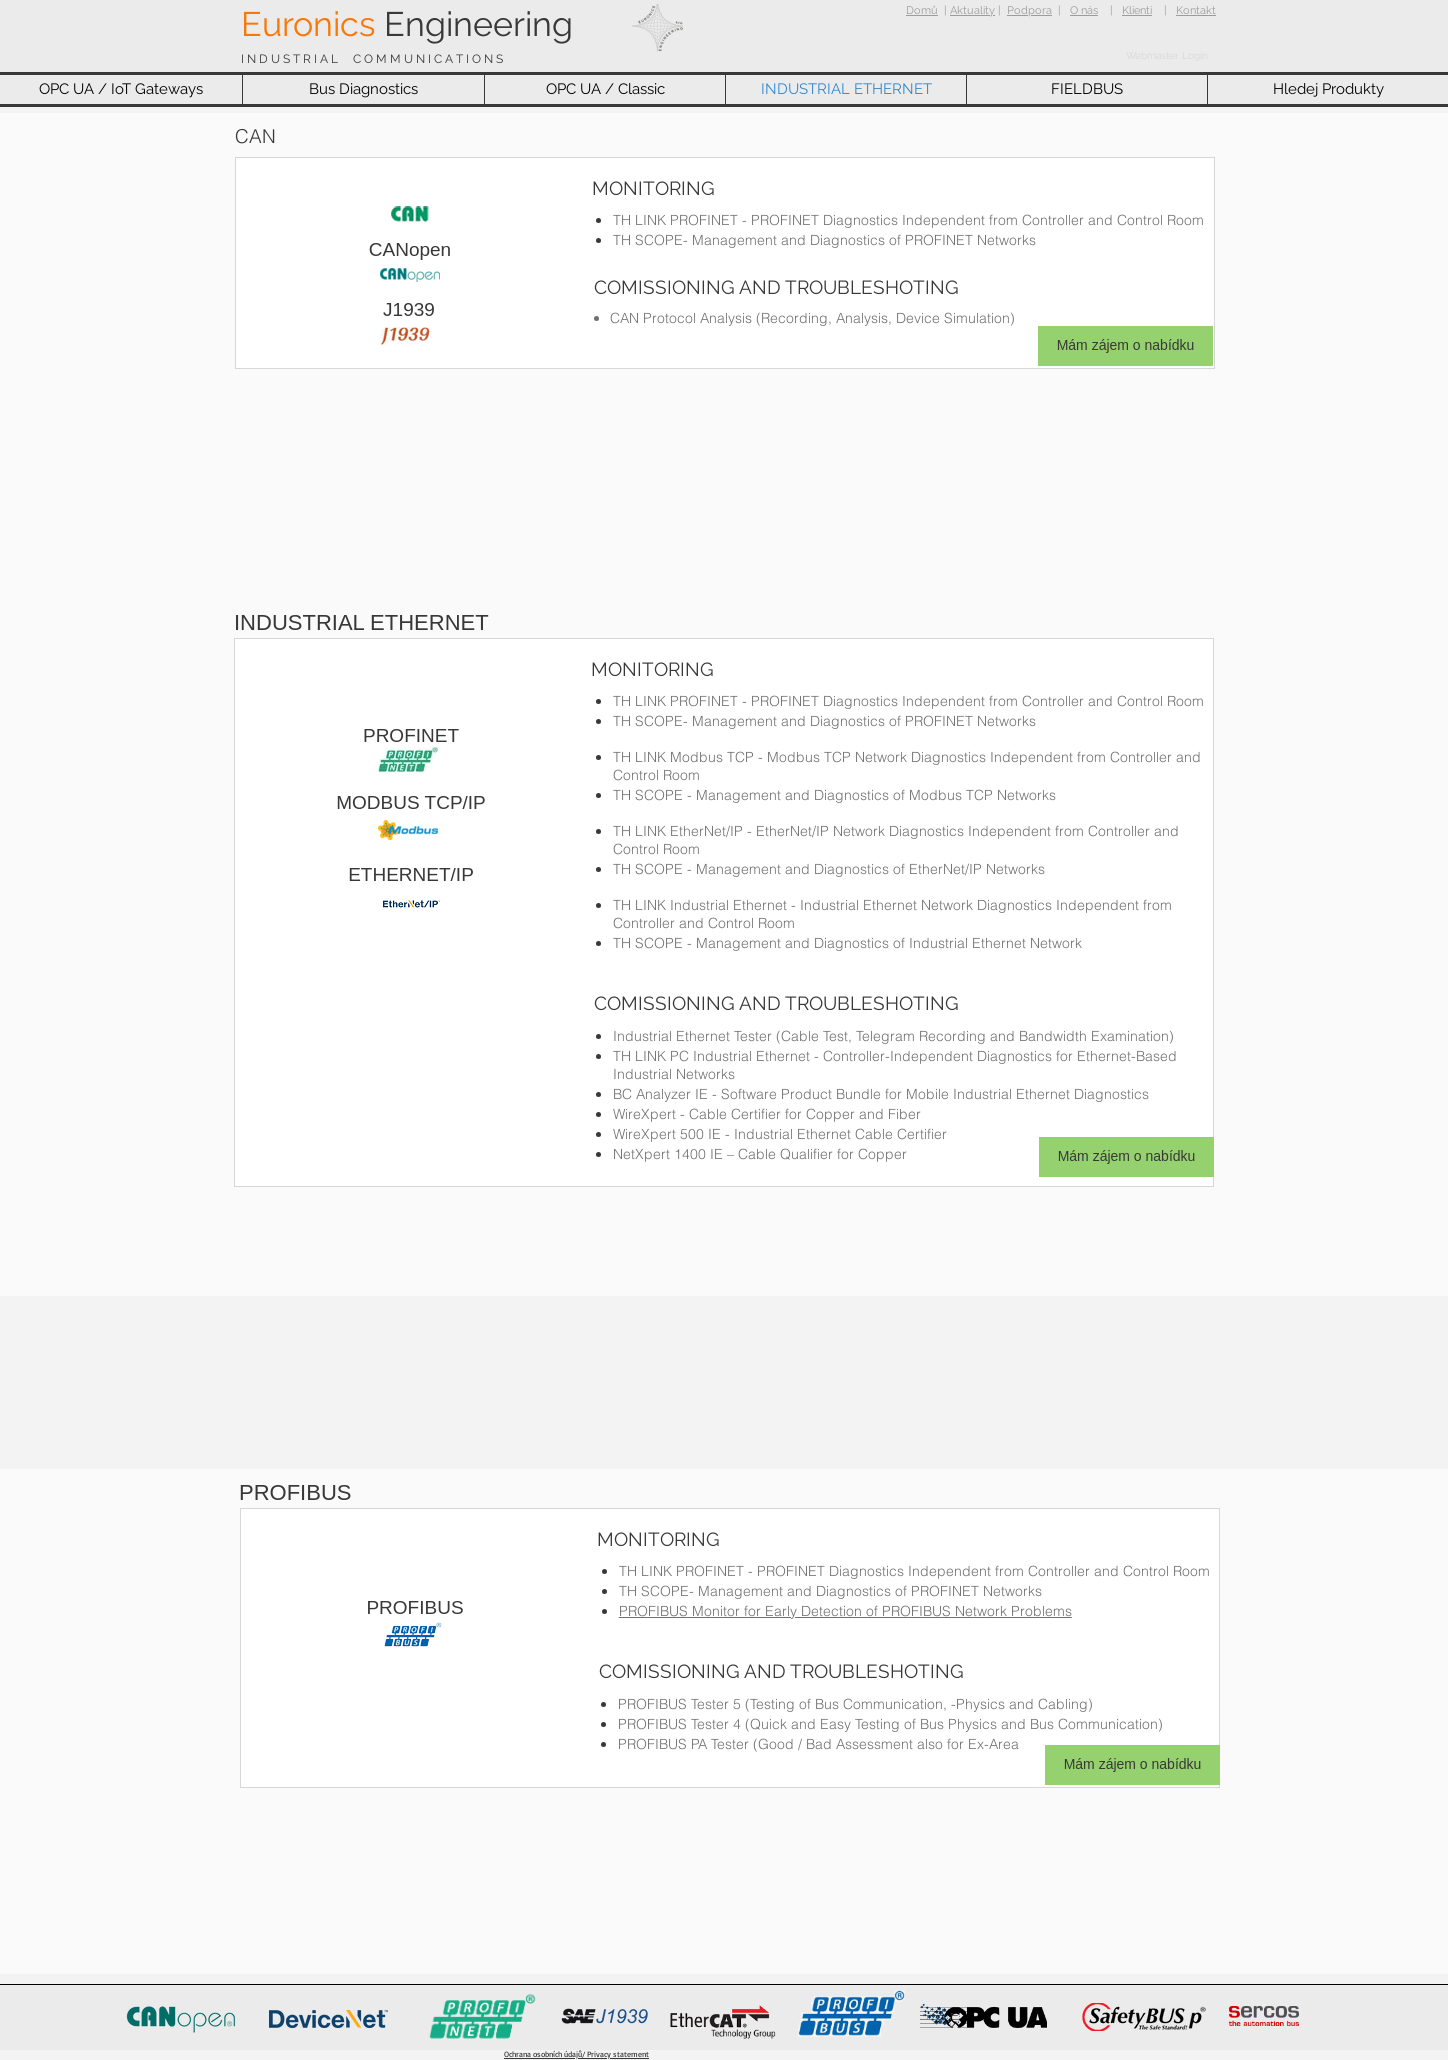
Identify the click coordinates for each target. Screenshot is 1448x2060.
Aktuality (972, 10)
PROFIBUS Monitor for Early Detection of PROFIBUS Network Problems (845, 1611)
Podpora (1029, 10)
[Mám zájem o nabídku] (1125, 346)
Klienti (1137, 10)
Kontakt (1196, 10)
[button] (121, 89)
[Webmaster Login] (1167, 56)
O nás (1084, 10)
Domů (922, 10)
